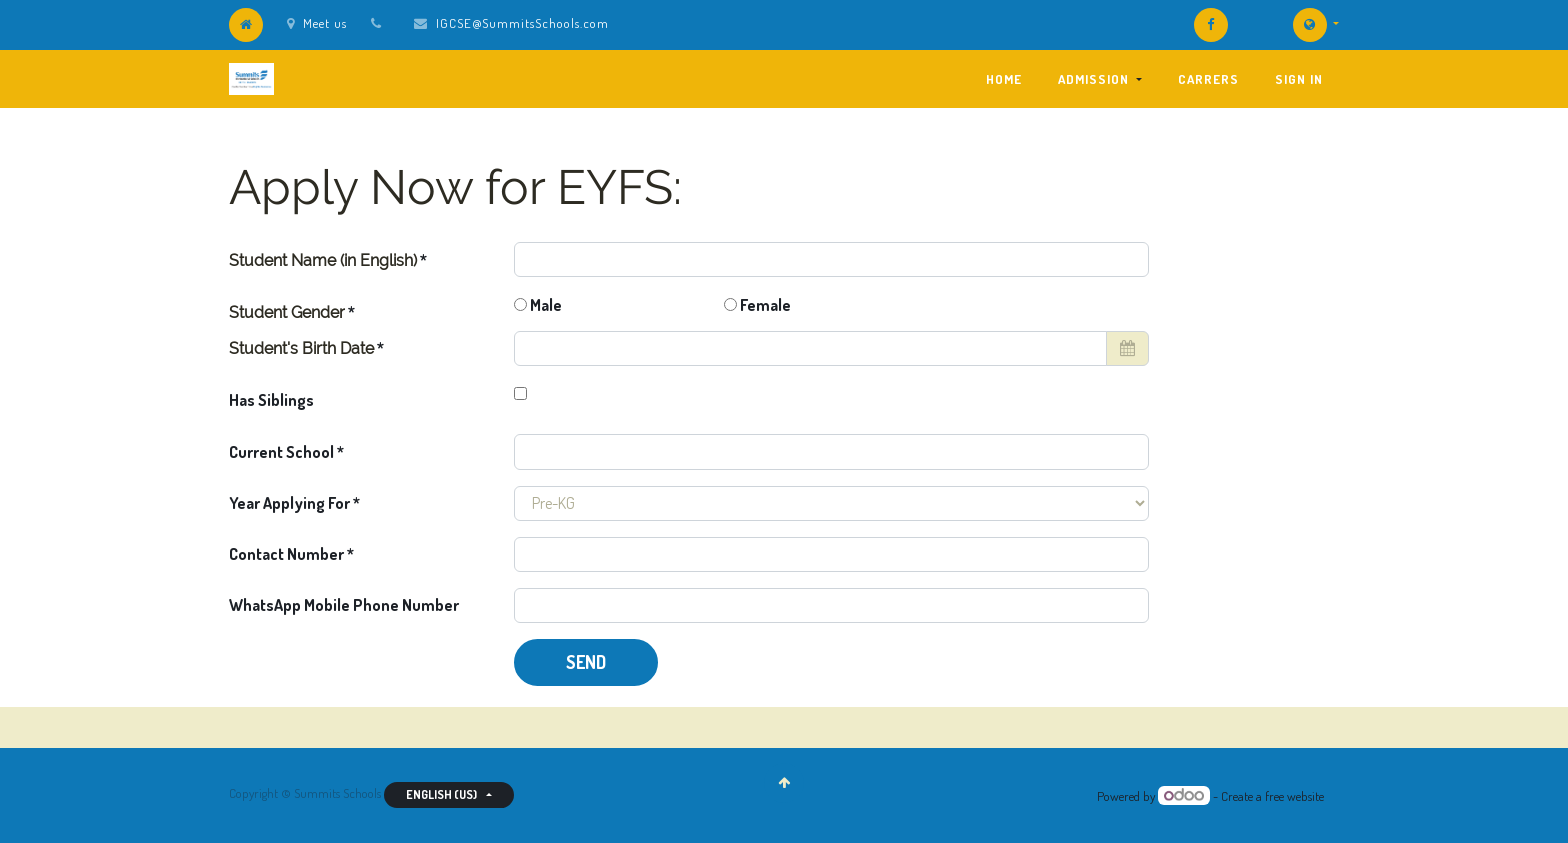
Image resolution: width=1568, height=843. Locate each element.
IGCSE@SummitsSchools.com (522, 23)
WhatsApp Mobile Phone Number (344, 605)
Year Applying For (291, 503)
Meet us (317, 23)
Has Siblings (271, 400)
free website (1294, 796)
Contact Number (288, 554)
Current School (281, 452)
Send (586, 662)
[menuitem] (1004, 79)
